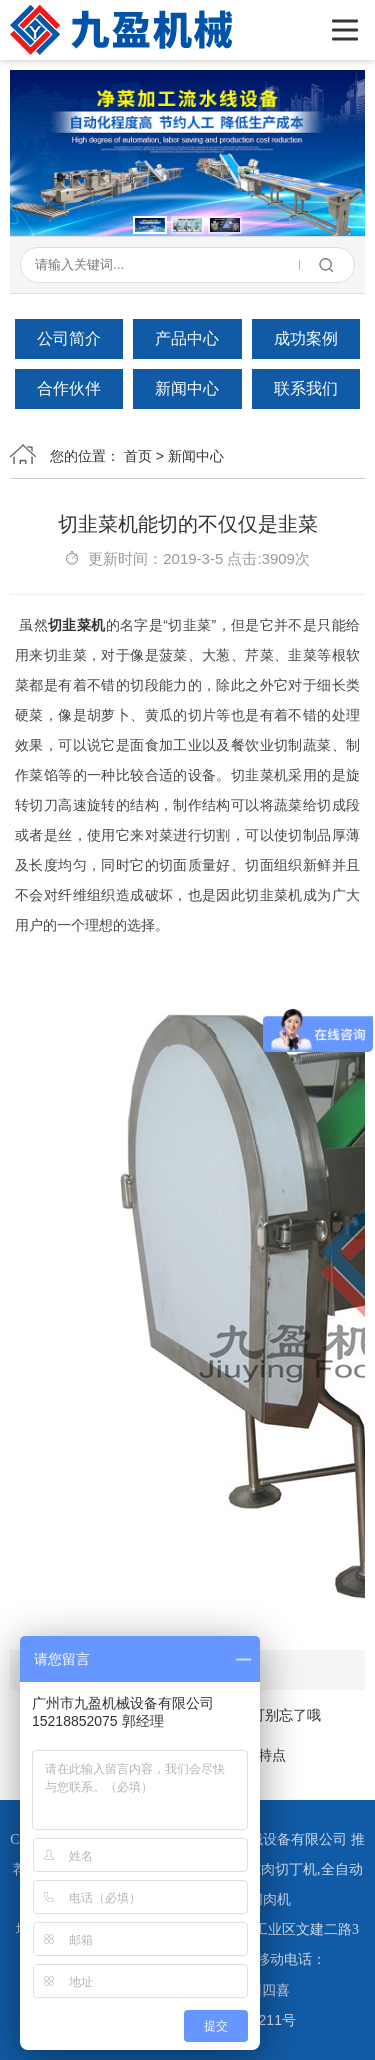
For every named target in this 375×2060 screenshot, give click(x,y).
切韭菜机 (77, 625)
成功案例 (306, 338)
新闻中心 (187, 388)
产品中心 (187, 338)
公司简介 (69, 338)
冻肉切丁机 (282, 1869)
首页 (138, 456)
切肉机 (270, 1899)
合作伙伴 (69, 388)
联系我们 (306, 388)
